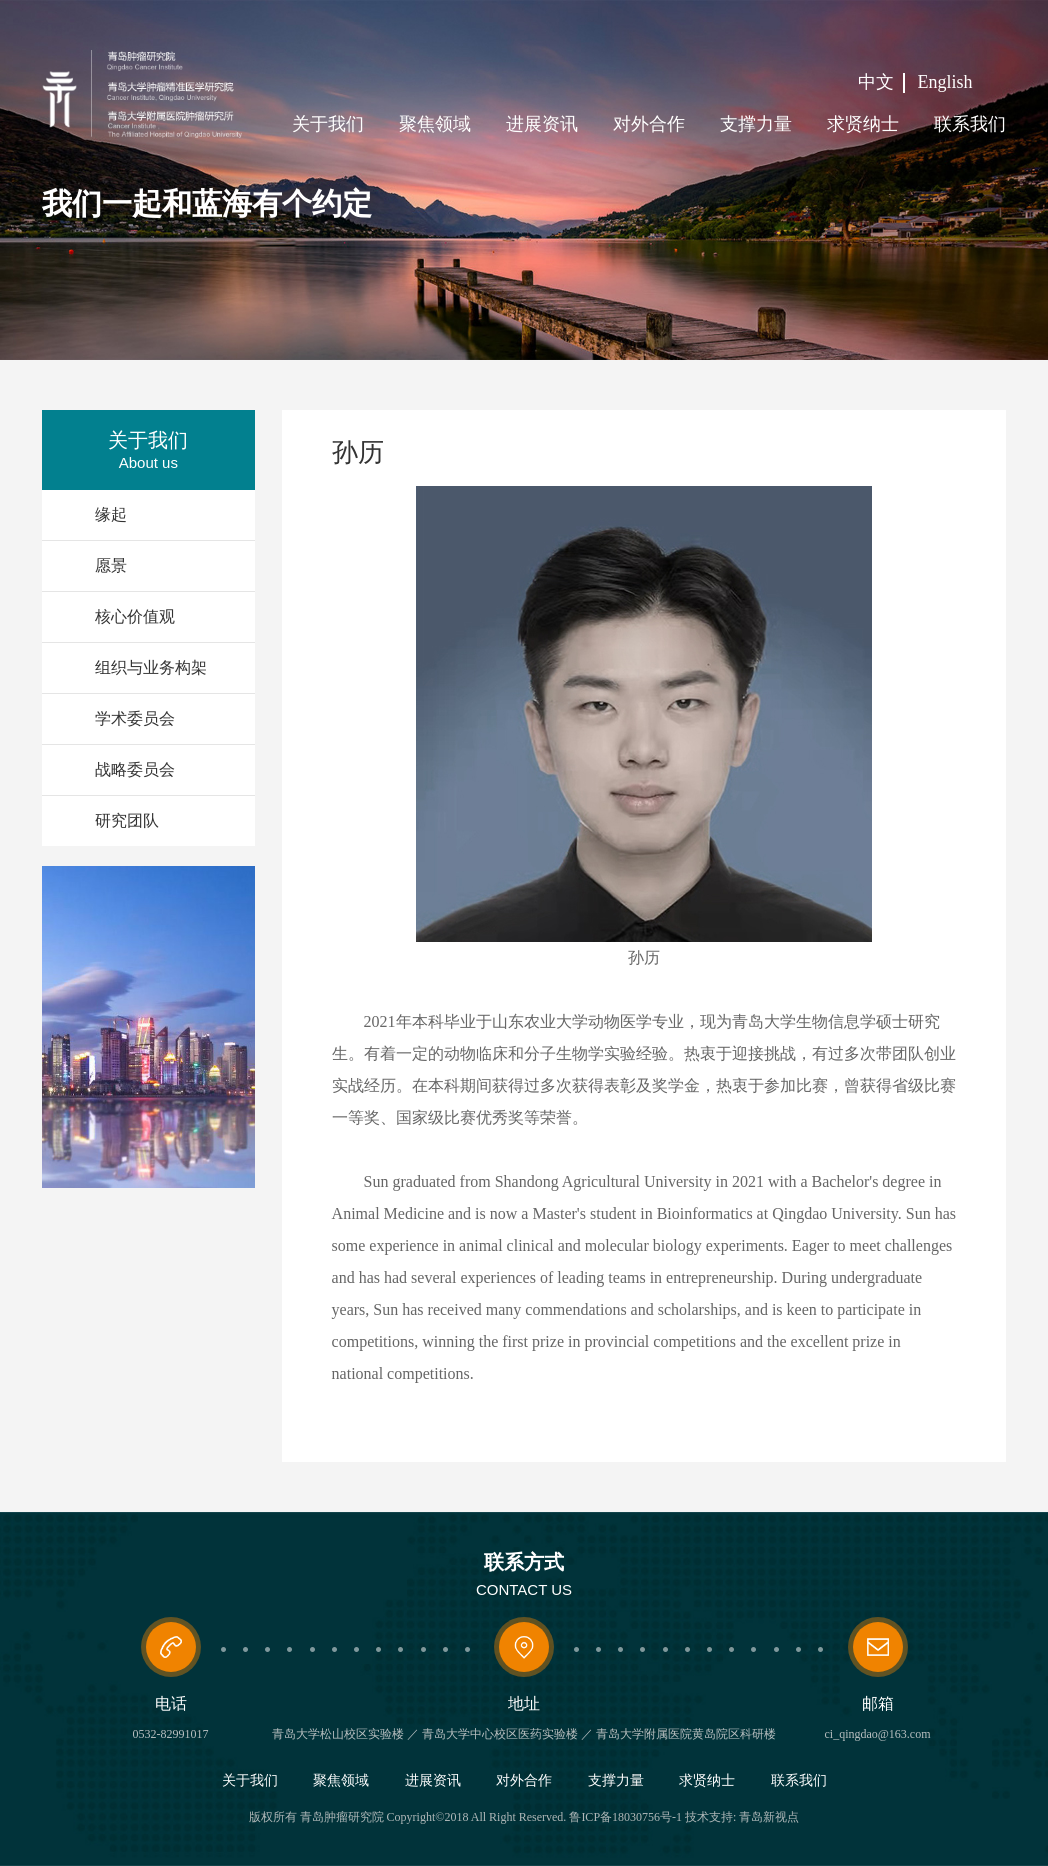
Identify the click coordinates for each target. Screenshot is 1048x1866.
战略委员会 (135, 769)
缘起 (111, 514)
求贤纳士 (863, 124)
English (945, 82)
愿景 (111, 565)
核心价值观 (135, 616)
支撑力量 (756, 124)
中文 (876, 82)
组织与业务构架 (151, 667)
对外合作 (649, 124)
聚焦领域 (435, 124)
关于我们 (328, 124)
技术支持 (709, 1817)
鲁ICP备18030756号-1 (625, 1817)
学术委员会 (135, 718)
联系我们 (970, 124)
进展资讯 (542, 124)
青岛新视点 (769, 1817)
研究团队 (127, 820)
